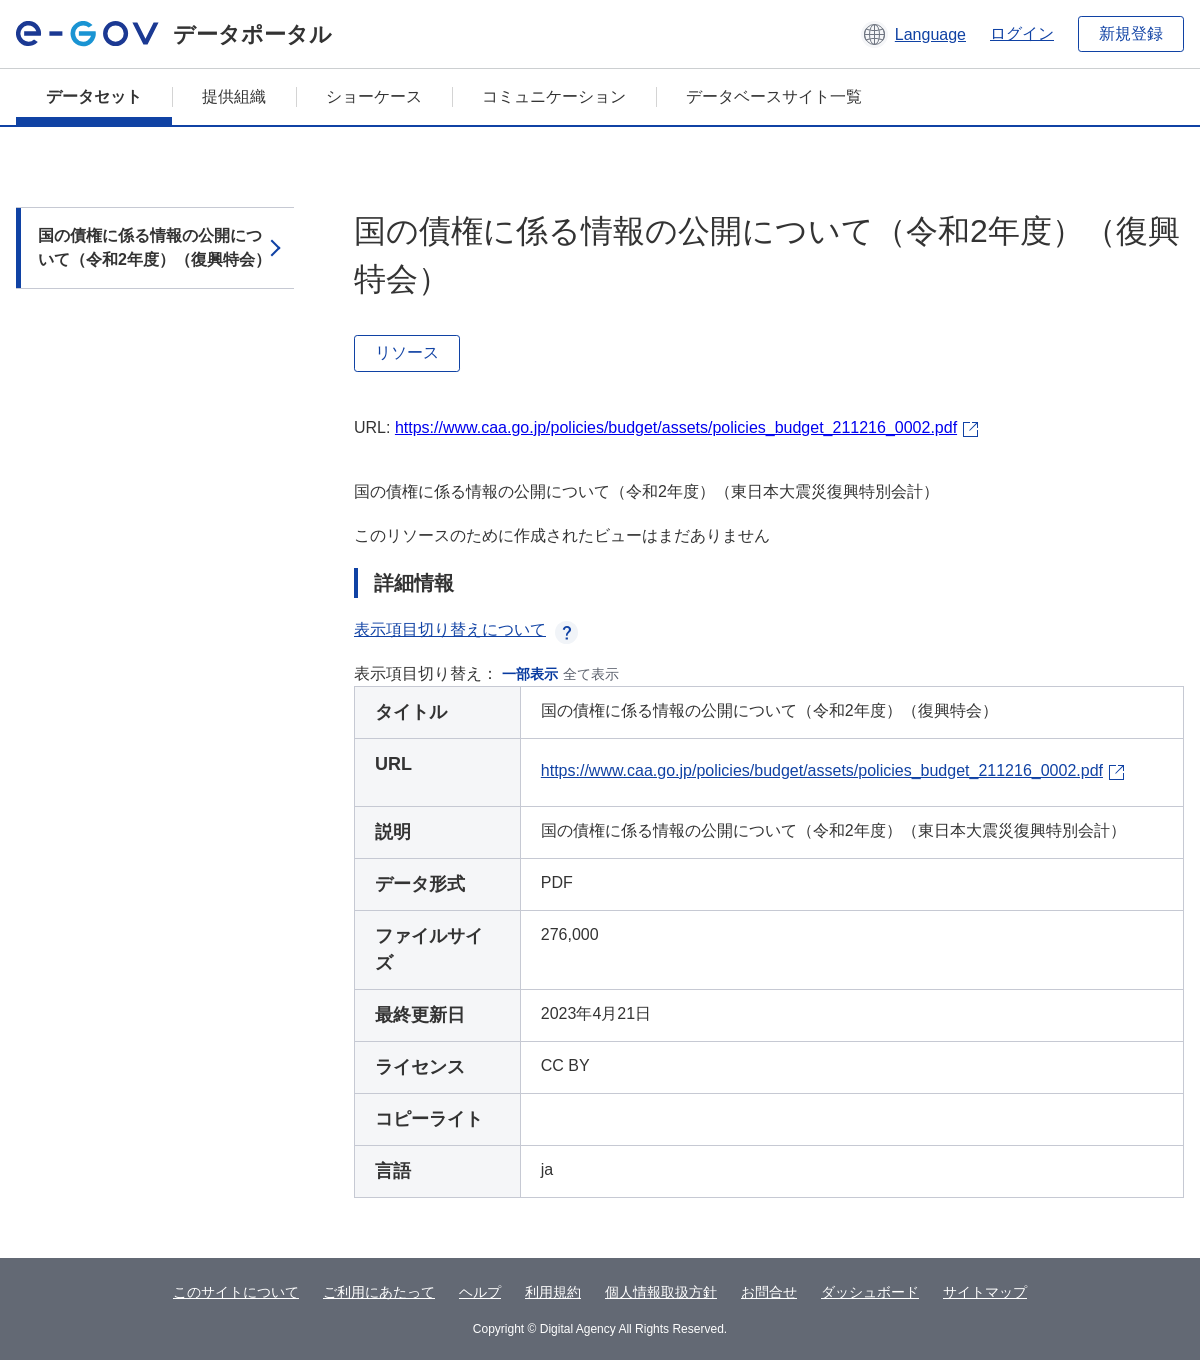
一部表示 (530, 674)
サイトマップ (985, 1292)
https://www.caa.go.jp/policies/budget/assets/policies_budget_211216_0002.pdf (676, 427)
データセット (94, 96)
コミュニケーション (554, 96)
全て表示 (591, 674)
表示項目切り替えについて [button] (466, 629)
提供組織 (234, 96)
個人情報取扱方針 (661, 1292)
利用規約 (553, 1292)
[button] (913, 34)
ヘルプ (480, 1292)
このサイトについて (236, 1292)
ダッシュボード (870, 1292)
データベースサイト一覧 (774, 96)
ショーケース (374, 96)
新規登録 (1131, 33)
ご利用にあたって (379, 1292)
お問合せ (769, 1292)
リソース (407, 352)
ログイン (1022, 33)
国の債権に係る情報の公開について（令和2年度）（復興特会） (154, 247)
